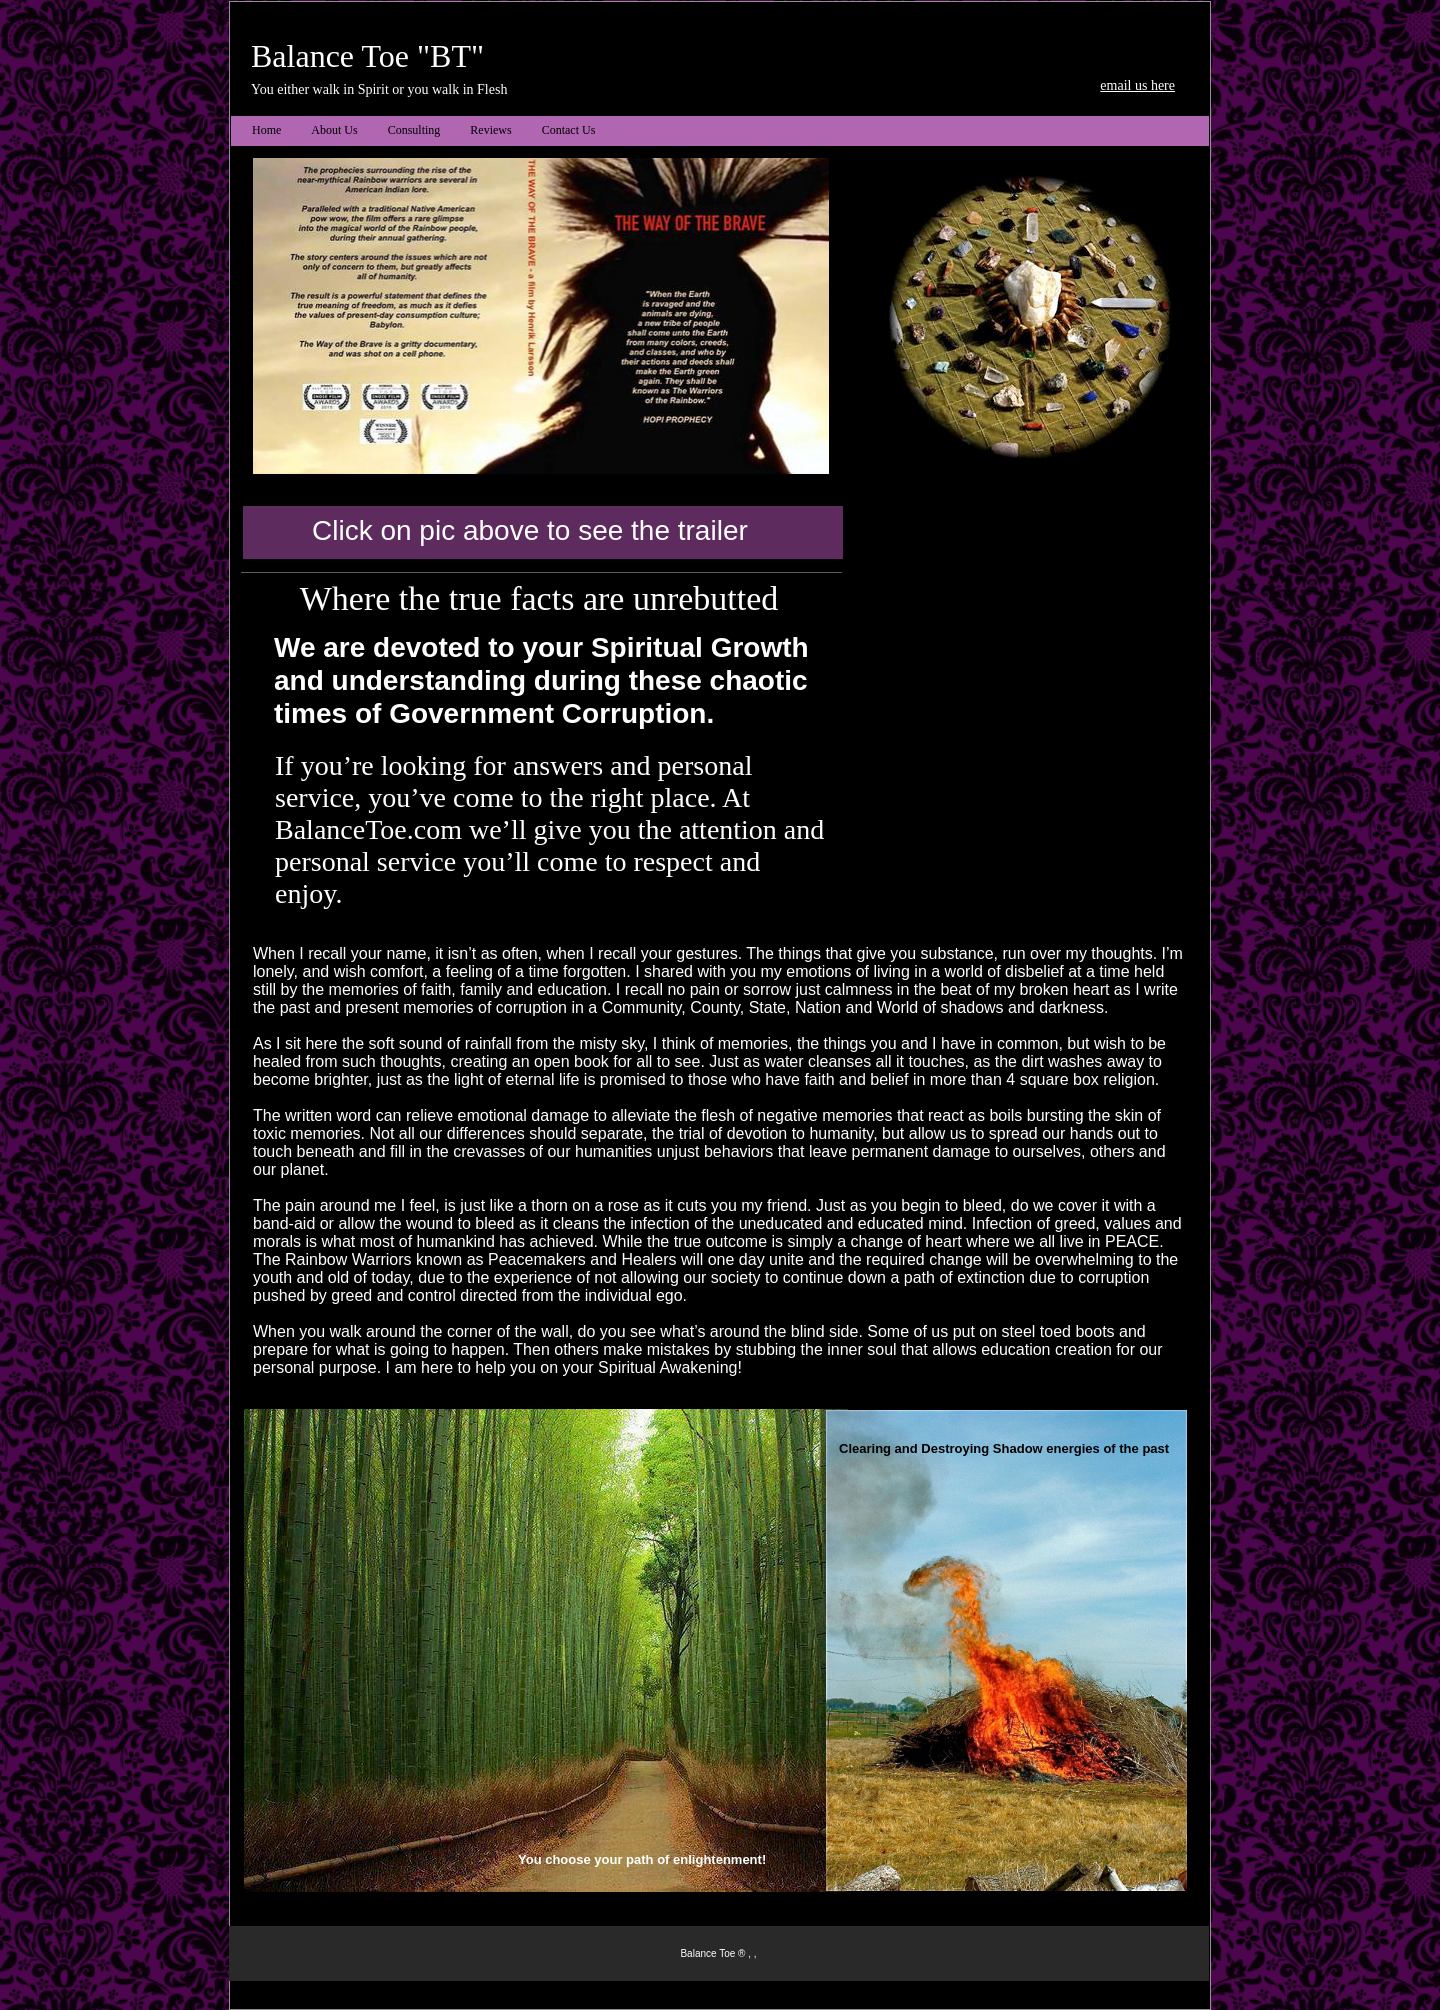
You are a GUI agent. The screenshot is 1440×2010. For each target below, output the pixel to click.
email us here (1137, 85)
